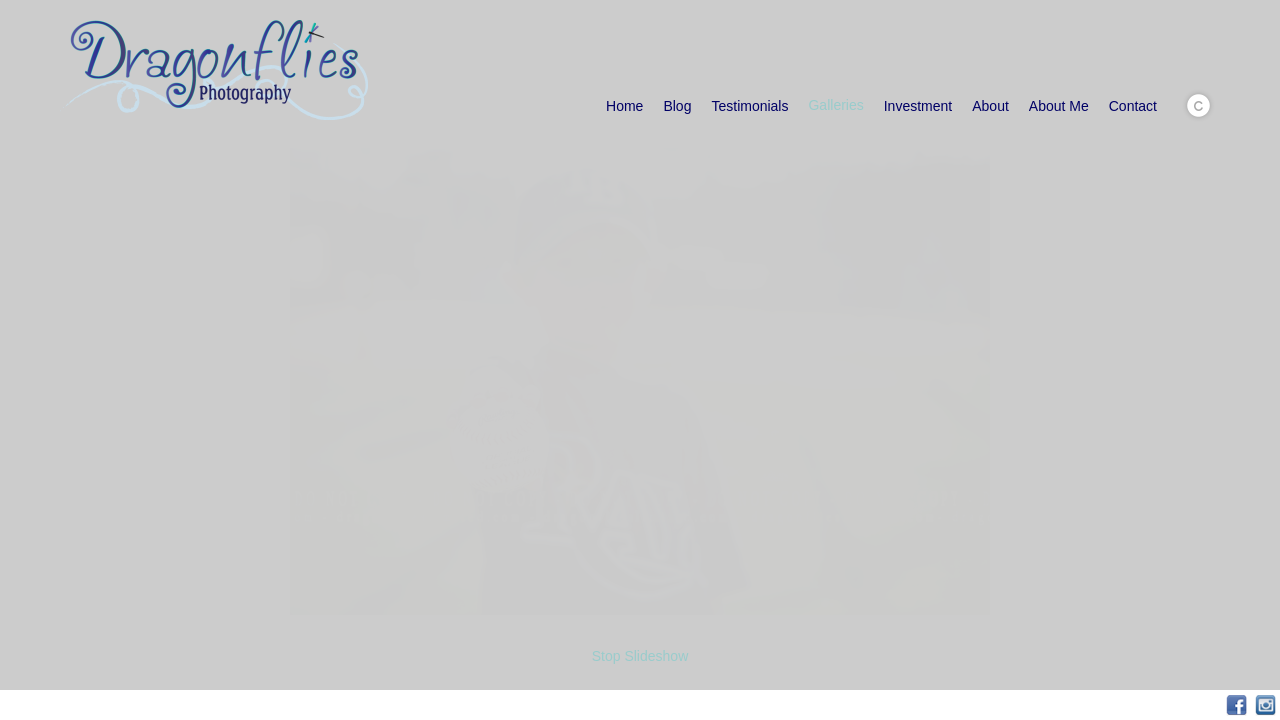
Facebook (1236, 705)
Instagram (1265, 705)
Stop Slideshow (640, 656)
